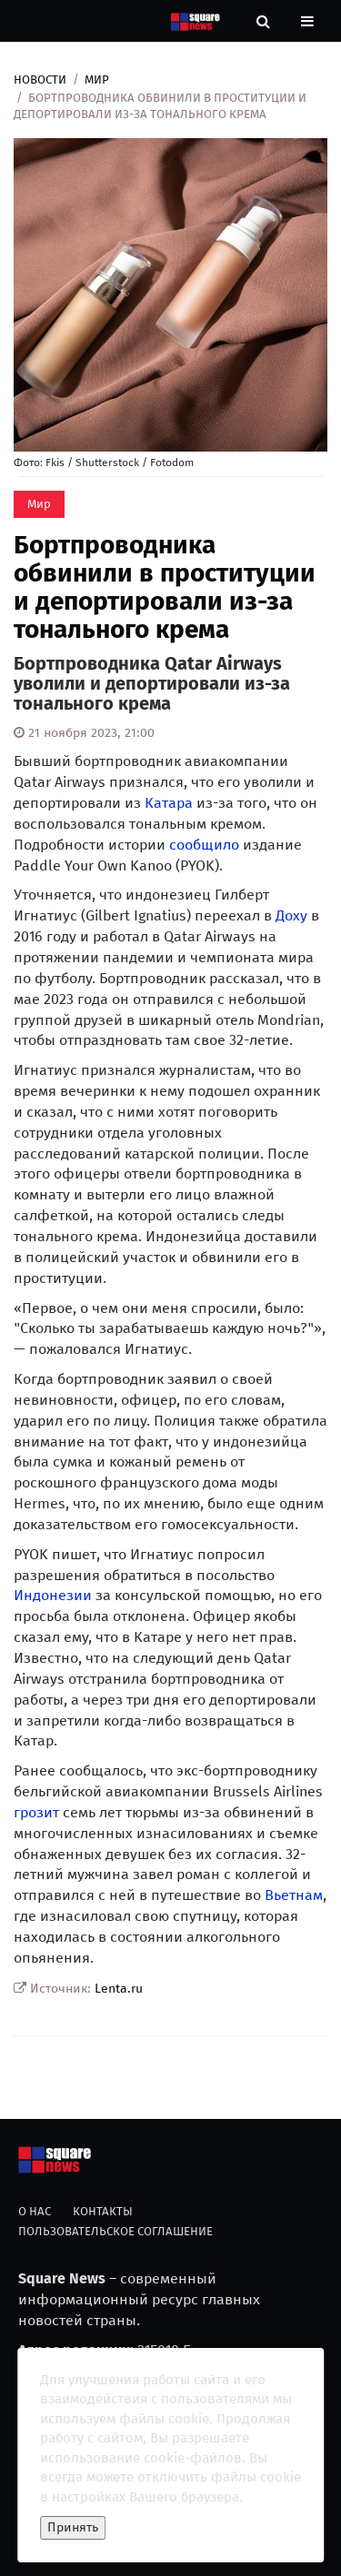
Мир (97, 79)
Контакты (103, 2211)
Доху (291, 915)
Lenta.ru (119, 1988)
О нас (34, 2211)
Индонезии (53, 1595)
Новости (40, 79)
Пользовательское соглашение (115, 2231)
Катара (169, 802)
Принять (72, 2527)
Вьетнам (294, 1895)
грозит (36, 1812)
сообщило (204, 844)
